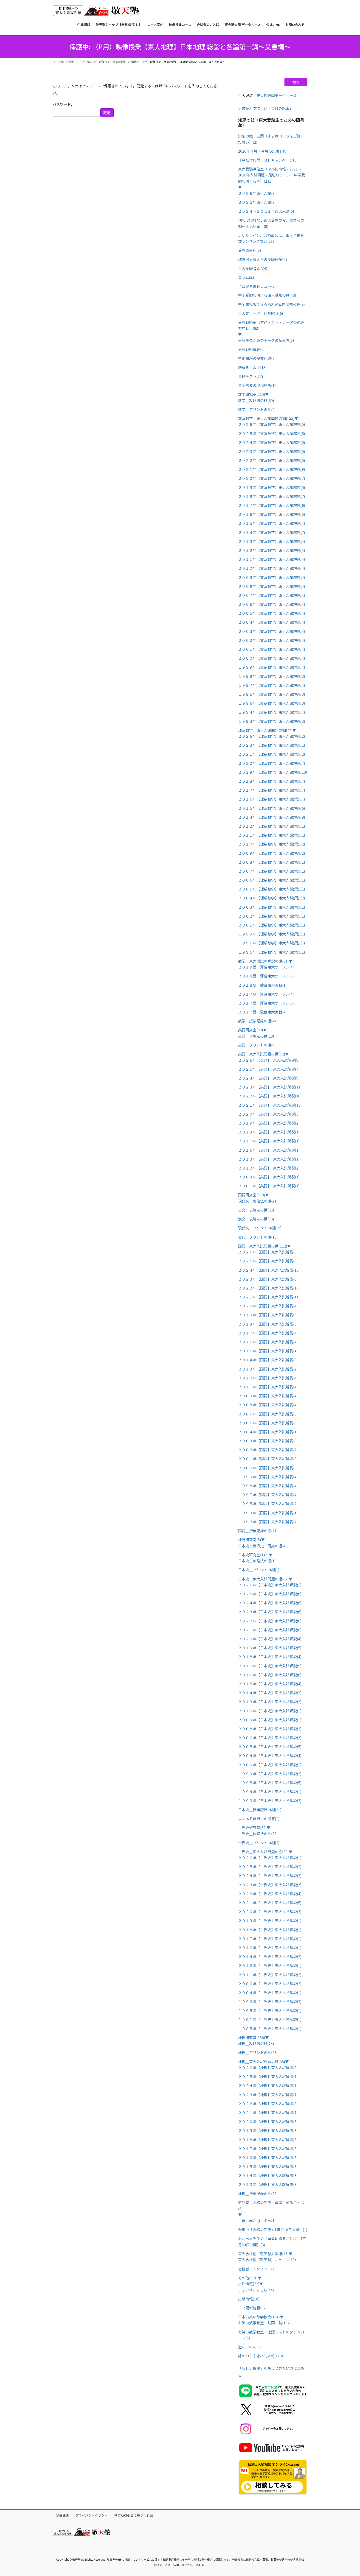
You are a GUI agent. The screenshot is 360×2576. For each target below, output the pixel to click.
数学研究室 (251, 394)
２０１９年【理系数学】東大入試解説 (272, 772)
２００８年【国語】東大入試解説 (268, 1404)
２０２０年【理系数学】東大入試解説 (271, 763)
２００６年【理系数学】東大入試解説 (271, 880)
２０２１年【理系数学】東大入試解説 (271, 754)
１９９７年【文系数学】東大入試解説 (271, 685)
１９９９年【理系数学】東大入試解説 (271, 934)
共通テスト (250, 376)
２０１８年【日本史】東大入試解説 (269, 1656)
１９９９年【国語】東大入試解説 (268, 1476)
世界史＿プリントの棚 (258, 1842)
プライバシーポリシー (92, 2515)
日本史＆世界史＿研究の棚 (262, 1546)
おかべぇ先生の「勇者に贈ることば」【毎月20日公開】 (272, 2241)
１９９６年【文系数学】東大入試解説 (271, 703)
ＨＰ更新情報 (252, 2308)
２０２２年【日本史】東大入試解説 (269, 1621)
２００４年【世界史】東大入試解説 (269, 1992)
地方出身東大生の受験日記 (263, 259)
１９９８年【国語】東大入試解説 (268, 1485)
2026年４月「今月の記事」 (262, 151)
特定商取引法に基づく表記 (133, 2515)
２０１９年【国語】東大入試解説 (268, 1314)
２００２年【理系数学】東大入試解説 (271, 916)
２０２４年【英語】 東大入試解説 (269, 1078)
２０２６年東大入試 (257, 193)
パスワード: (76, 108)
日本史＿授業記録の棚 (259, 1809)
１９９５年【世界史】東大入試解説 (269, 2010)
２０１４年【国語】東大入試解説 (268, 1359)
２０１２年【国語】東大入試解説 (268, 1378)
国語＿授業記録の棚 (258, 1530)
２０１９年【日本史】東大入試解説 (269, 1647)
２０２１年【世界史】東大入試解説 (269, 1902)
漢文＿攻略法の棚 (256, 1219)
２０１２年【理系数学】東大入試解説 (271, 826)
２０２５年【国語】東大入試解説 (268, 1261)
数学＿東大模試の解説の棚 (263, 961)
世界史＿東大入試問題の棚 (263, 1851)
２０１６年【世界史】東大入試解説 (269, 1947)
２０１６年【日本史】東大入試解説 (269, 1674)
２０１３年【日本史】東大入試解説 (269, 1701)
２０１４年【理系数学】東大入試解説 (271, 817)
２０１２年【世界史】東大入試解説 (269, 1965)
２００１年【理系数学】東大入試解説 (271, 925)
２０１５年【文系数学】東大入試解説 (271, 523)
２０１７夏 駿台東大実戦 (262, 1012)
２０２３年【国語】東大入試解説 (268, 1279)
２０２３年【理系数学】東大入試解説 (271, 745)
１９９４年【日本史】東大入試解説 (269, 1791)
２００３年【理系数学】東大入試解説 (271, 907)
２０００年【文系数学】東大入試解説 (271, 658)
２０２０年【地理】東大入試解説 (268, 2121)
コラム (247, 277)
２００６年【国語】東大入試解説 (268, 1414)
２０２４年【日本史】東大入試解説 (269, 1602)
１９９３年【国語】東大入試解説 (268, 1512)
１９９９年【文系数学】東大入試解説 (271, 667)
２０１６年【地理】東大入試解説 (268, 2157)
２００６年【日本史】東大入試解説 (269, 1737)
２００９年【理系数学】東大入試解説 (271, 853)
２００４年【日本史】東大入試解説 (269, 1755)
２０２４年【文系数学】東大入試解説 (271, 442)
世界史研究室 (252, 1827)
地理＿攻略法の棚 (256, 2043)
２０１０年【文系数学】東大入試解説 (271, 568)
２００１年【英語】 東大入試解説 (269, 1186)
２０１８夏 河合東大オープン (266, 976)
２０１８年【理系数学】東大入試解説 (271, 781)
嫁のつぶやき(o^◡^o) (260, 2355)
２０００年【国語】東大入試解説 (268, 1468)
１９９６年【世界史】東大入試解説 (269, 2001)
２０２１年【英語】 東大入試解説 (270, 1105)
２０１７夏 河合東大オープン (266, 1003)
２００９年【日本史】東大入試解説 (269, 1719)
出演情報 (248, 2283)
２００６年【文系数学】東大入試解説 (271, 604)
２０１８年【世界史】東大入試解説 (269, 1929)
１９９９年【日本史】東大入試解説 (269, 1773)
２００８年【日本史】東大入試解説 (269, 1728)
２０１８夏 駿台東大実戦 (262, 985)
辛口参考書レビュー (257, 286)
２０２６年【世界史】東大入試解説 (269, 1857)
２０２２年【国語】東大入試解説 (269, 1288)
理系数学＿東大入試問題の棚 (265, 730)
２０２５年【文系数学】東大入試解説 (271, 433)
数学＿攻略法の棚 (256, 400)
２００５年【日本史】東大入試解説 (269, 1746)
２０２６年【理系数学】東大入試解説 (271, 736)
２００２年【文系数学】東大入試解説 (271, 640)
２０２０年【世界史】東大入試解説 (269, 1911)
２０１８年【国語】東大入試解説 (268, 1324)
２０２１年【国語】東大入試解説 (269, 1297)
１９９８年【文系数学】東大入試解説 (271, 676)
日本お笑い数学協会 (259, 2316)
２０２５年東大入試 (257, 202)
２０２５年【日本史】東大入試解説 (269, 1593)
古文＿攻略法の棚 (256, 1210)
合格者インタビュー (257, 2269)
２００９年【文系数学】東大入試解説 (271, 577)
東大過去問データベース (276, 95)
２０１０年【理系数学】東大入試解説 (271, 844)
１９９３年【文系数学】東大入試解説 (271, 721)
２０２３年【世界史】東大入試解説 (269, 1884)
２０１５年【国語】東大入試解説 (268, 1351)
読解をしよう (252, 367)
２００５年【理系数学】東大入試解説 (271, 889)
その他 (248, 2277)
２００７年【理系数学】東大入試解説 (271, 871)
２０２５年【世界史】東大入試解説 (269, 1866)
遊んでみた (249, 2347)
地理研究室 (251, 2037)
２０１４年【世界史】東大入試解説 (269, 1956)
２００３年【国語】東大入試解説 (268, 1440)
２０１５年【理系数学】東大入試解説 (271, 808)
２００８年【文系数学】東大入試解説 (271, 586)
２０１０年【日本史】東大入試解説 (269, 1711)
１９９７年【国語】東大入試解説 (268, 1494)
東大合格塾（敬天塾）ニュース (267, 2259)
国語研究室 (251, 1194)
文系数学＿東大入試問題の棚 (266, 418)
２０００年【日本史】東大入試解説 (269, 1764)
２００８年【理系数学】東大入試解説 (271, 862)
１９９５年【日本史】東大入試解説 (269, 1782)
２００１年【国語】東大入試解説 (268, 1458)
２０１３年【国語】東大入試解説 (268, 1369)
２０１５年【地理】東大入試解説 (268, 2166)
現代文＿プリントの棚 (259, 1228)
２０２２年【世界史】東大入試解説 (269, 1893)
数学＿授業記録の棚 (258, 1021)
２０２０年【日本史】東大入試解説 (269, 1638)
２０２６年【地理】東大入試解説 (268, 2067)
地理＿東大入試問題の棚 (261, 2061)
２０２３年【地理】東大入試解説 (268, 2094)
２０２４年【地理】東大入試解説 (268, 2085)
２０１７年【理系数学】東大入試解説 (271, 790)
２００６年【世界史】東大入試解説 (269, 1983)
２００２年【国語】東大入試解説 (268, 1449)
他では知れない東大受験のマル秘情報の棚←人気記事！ (271, 223)
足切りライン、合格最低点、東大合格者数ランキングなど (271, 238)
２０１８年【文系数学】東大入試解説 (271, 496)
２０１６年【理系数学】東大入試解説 (271, 799)
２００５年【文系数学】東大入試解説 (271, 613)
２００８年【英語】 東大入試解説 (269, 1177)
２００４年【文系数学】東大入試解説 (271, 622)
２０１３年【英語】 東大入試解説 (269, 1159)
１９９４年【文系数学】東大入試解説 (271, 712)
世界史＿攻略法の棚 (258, 1833)
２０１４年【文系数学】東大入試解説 (271, 532)
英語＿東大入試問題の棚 (261, 1054)
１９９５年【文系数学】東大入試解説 (271, 694)
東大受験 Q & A (252, 268)
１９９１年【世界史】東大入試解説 (269, 2019)
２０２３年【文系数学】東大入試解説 (271, 451)
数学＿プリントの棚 (257, 409)
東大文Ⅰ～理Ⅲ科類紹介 (260, 313)
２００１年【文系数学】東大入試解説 (271, 649)
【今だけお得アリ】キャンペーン (268, 160)
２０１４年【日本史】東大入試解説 (269, 1692)
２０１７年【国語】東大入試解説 (268, 1333)
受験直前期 (249, 250)
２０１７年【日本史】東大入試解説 (269, 1666)
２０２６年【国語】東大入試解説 (268, 1252)
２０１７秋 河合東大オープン (266, 994)
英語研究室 (250, 1030)
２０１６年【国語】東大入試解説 (268, 1342)
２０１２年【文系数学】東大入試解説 (271, 550)
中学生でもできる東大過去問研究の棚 (271, 304)
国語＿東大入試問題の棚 (262, 1246)
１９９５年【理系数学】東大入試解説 (271, 952)
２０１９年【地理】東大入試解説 (268, 2130)
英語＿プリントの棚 (257, 1045)
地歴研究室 (249, 1539)
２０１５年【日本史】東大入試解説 (269, 1683)
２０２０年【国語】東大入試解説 (268, 1306)
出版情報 (248, 2299)
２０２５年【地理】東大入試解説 (268, 2076)
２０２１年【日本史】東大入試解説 (269, 1630)
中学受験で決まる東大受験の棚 (267, 295)
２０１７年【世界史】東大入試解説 (269, 1938)
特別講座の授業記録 (257, 358)
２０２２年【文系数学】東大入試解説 (271, 460)
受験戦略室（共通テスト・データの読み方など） (271, 325)
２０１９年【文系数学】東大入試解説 (271, 487)
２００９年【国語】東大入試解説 (268, 1395)
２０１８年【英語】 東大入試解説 (269, 1132)
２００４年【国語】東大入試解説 (268, 1432)
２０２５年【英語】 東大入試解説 (269, 1069)
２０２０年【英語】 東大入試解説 (269, 1114)
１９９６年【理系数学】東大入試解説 (271, 943)
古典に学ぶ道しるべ (257, 2220)
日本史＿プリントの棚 (258, 1569)
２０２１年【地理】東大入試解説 (268, 2112)
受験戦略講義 (251, 349)
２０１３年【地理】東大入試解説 (268, 2184)
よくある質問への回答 (258, 1818)
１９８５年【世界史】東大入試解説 (269, 2028)
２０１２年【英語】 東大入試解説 (269, 1168)
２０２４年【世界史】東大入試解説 (269, 1875)
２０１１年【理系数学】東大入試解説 (271, 835)
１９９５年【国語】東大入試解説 (268, 1503)
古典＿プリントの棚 (258, 1237)
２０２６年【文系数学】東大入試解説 (271, 424)
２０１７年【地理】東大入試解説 (268, 2148)
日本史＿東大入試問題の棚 (263, 1579)
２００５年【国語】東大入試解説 (268, 1423)
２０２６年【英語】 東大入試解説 (269, 1060)
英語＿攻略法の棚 (256, 1036)
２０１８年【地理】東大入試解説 (268, 2139)
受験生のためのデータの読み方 (266, 340)
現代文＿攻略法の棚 (258, 1201)
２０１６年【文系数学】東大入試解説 (271, 514)
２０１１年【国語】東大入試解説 (268, 1387)
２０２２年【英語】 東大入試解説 (270, 1096)
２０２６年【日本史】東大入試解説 (269, 1585)
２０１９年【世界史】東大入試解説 (269, 1920)
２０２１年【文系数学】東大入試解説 (271, 469)
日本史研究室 (253, 1554)
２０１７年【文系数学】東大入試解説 (271, 505)
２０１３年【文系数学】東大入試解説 (271, 541)
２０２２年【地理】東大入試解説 (268, 2103)
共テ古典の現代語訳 (258, 385)
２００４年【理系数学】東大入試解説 (271, 898)
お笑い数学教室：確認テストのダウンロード (271, 2335)
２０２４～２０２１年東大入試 (266, 211)
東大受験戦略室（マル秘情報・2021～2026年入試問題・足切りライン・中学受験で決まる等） (271, 175)
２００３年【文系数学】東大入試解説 (271, 631)
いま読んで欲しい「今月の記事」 (265, 108)
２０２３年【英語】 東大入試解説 (270, 1087)
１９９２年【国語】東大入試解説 (268, 1521)
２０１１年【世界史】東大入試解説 (269, 1974)
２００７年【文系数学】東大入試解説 (271, 595)
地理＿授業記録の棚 (258, 2193)
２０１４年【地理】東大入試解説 (268, 2175)
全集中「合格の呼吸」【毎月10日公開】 (272, 2229)
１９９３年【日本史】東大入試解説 (269, 1800)
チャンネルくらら (256, 2290)
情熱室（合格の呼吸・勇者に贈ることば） (272, 2205)
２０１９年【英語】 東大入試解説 (269, 1123)
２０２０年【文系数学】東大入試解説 (271, 478)
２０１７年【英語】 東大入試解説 (269, 1141)
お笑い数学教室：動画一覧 (264, 2322)
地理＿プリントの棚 (258, 2052)
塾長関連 (62, 2515)
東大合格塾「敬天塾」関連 (263, 2253)
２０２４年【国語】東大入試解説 (269, 1270)
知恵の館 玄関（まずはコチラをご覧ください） (271, 139)
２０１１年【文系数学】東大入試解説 (271, 559)
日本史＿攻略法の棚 (258, 1560)
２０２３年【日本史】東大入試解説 (269, 1611)
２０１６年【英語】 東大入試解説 (269, 1150)
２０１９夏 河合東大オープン (266, 967)
